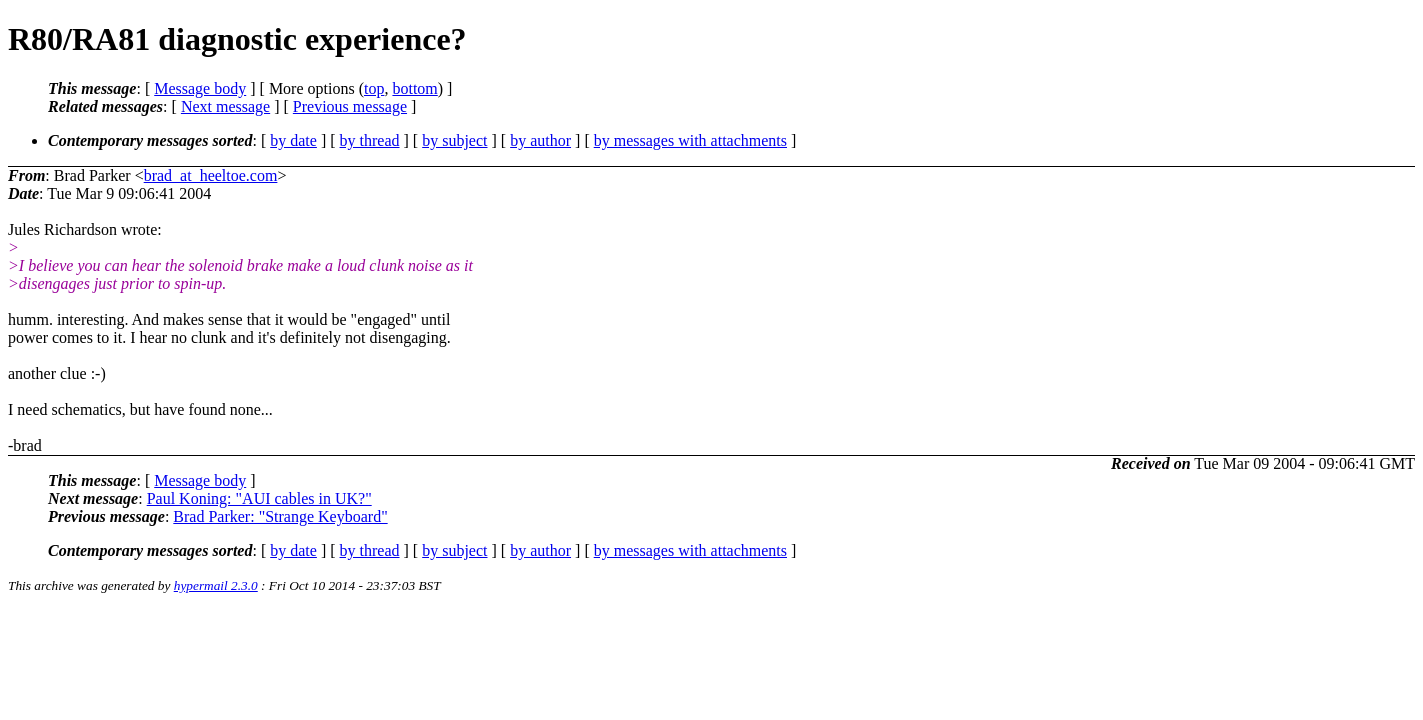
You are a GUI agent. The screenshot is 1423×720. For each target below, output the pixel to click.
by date (293, 140)
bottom (414, 88)
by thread (370, 140)
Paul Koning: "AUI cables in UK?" (259, 498)
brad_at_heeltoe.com (211, 175)
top (374, 88)
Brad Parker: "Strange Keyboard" (280, 516)
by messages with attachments (690, 140)
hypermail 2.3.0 (216, 585)
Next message (225, 106)
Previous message (350, 106)
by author (540, 140)
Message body (200, 88)
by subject (454, 140)
